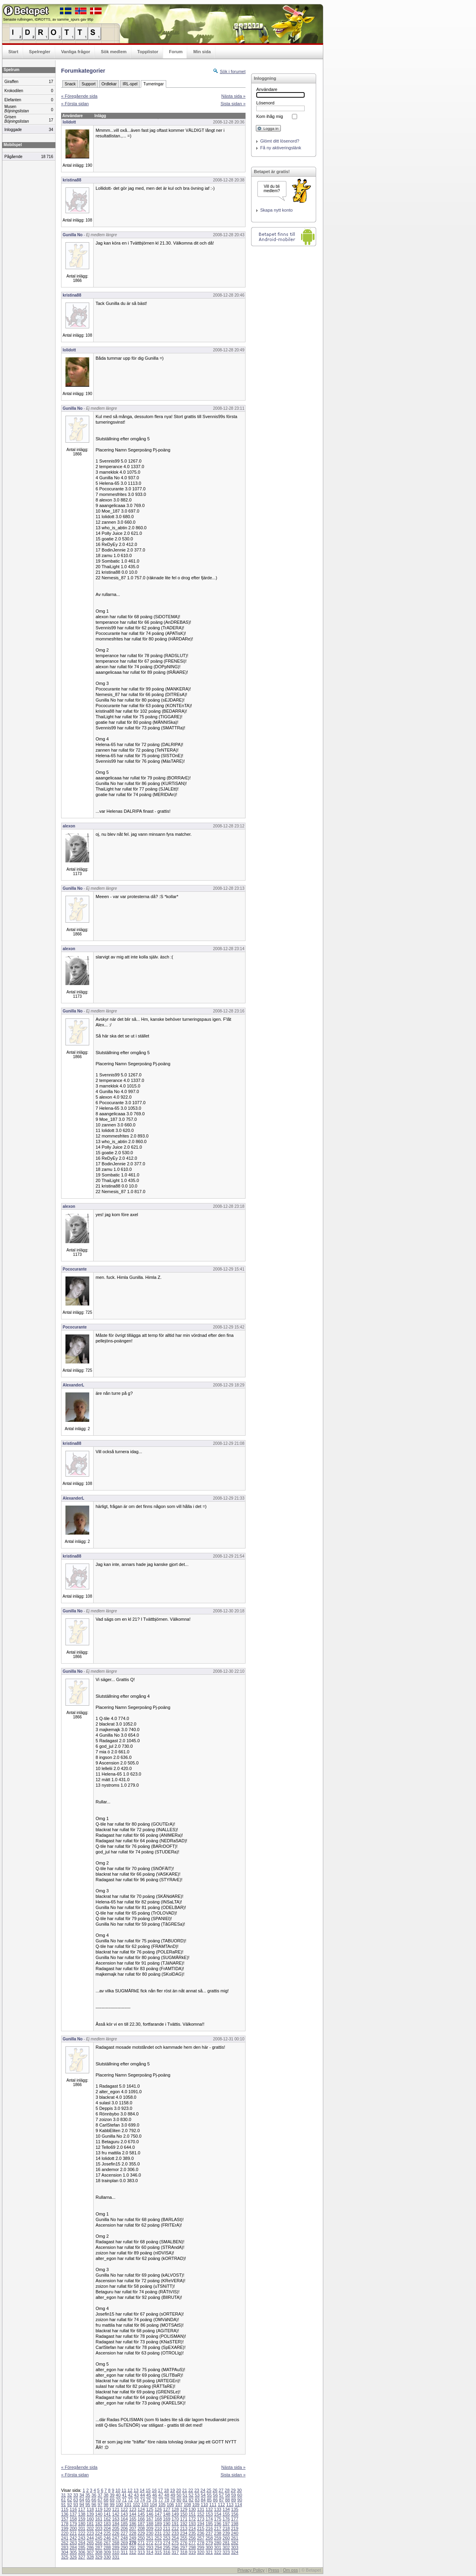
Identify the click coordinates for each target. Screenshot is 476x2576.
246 (107, 2538)
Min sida (202, 51)
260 (226, 2538)
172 (192, 2518)
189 (158, 2523)
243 (81, 2538)
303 (234, 2547)
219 (234, 2528)
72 (130, 2499)
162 (107, 2518)
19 (172, 2490)
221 (73, 2533)
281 (226, 2542)
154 (217, 2514)
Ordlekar (109, 84)
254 (174, 2538)
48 (166, 2495)
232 (166, 2533)
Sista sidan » (233, 103)
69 (112, 2499)
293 (149, 2547)
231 (158, 2533)
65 (87, 2499)
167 (149, 2518)
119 (98, 2509)
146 (149, 2514)
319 (192, 2552)
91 (63, 2504)
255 (183, 2538)
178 (64, 2523)
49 (173, 2495)
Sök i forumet (233, 71)
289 (115, 2547)
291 (132, 2547)
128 (174, 2509)
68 (106, 2499)
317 (174, 2552)
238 (217, 2533)
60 (239, 2495)
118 (90, 2509)
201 (81, 2528)
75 (148, 2499)
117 (81, 2509)
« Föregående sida (79, 96)
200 (73, 2528)
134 (226, 2509)
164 (124, 2518)
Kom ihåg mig (269, 116)
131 (200, 2509)
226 (115, 2533)
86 (215, 2499)
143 (124, 2514)
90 (239, 2499)
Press (273, 2570)
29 (233, 2490)
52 (191, 2495)
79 (173, 2499)
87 (221, 2499)
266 (98, 2542)
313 (141, 2552)
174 (209, 2518)
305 (73, 2552)
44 (142, 2495)
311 (124, 2552)
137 (73, 2514)
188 (149, 2523)
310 (115, 2552)
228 (132, 2533)
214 (192, 2528)
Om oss (290, 2570)
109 (196, 2504)
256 (192, 2538)
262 (64, 2542)
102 (136, 2504)
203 (98, 2528)
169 (166, 2518)
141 (107, 2514)
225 (107, 2533)
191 (174, 2523)
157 (64, 2518)
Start (13, 51)
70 (118, 2499)
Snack (70, 84)
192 (183, 2523)
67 (100, 2499)
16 (154, 2490)
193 (192, 2523)
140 (98, 2514)
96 (94, 2504)
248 (124, 2538)
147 (158, 2514)
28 (227, 2490)
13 (136, 2490)
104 (153, 2504)
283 (64, 2547)
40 (118, 2495)
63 (75, 2499)
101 (127, 2504)
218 (226, 2528)
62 (69, 2499)
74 (142, 2499)
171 (183, 2518)
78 (166, 2499)
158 (73, 2518)
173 (200, 2518)
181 (90, 2523)
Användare (266, 89)
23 (196, 2490)
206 (124, 2528)
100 (119, 2504)
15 (148, 2490)
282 (234, 2542)
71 (124, 2499)
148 (166, 2514)
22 (190, 2490)
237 (209, 2533)
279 (209, 2542)
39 (112, 2495)
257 (200, 2538)
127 (166, 2509)
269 (124, 2542)
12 (130, 2490)
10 (117, 2490)
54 (203, 2495)
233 (174, 2533)
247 (115, 2538)
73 (136, 2499)
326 (73, 2557)
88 (227, 2499)
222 (81, 2533)
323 (226, 2552)
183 (107, 2523)
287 (98, 2547)
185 (124, 2523)
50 (179, 2495)
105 (161, 2504)
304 (64, 2552)
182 (98, 2523)
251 (149, 2538)
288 (107, 2547)
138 (81, 2514)
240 (234, 2533)
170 (174, 2518)
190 (166, 2523)
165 (132, 2518)
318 (183, 2552)
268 (115, 2542)
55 (209, 2495)
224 (98, 2533)
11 (123, 2490)
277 (192, 2542)
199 (64, 2528)
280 (217, 2542)
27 (221, 2490)
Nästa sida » (233, 96)
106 (170, 2504)
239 (226, 2533)
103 (144, 2504)
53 (197, 2495)
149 (174, 2514)
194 (200, 2523)
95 (87, 2504)
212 (174, 2528)
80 (179, 2499)
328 (90, 2557)
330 (107, 2557)
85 (209, 2499)
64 (81, 2499)
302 (226, 2547)
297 (183, 2547)
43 (136, 2495)
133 (217, 2509)
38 (106, 2495)
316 (166, 2552)
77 (160, 2499)
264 (81, 2542)
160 (90, 2518)
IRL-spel (130, 84)
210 (158, 2528)
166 (141, 2518)
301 (217, 2547)
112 (221, 2504)
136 (64, 2514)
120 (107, 2509)
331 (115, 2557)
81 (184, 2499)
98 (106, 2504)
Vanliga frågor (75, 51)
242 (73, 2538)
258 (209, 2538)
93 (75, 2504)
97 (100, 2504)
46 (154, 2495)
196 (217, 2523)
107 (178, 2504)
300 (209, 2547)
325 (64, 2557)
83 (197, 2499)
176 (226, 2518)
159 (81, 2518)
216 (209, 2528)
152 (200, 2514)
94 (81, 2504)
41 (124, 2495)
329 (98, 2557)
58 (227, 2495)
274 (166, 2542)
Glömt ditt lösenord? (279, 141)
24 (202, 2490)
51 (184, 2495)
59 (233, 2495)
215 (200, 2528)
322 (217, 2552)
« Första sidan (75, 103)
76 (154, 2499)
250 (141, 2538)
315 (158, 2552)
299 (200, 2547)
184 (115, 2523)
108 (187, 2504)
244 (90, 2538)
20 (178, 2490)
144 (132, 2514)
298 (192, 2547)
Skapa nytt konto (276, 210)
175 (217, 2518)
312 (132, 2552)
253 (166, 2538)
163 (115, 2518)
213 (183, 2528)
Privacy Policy (250, 2570)
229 (141, 2533)
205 (115, 2528)
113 (229, 2504)
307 (90, 2552)
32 (69, 2495)
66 (94, 2499)
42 (130, 2495)
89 (233, 2499)
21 (184, 2490)
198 (234, 2523)
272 (149, 2542)
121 (115, 2509)
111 (212, 2504)
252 (158, 2538)
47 (160, 2495)
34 (81, 2495)
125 (149, 2509)
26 (215, 2490)
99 (112, 2504)
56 (215, 2495)
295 (166, 2547)
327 (81, 2557)
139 (90, 2514)
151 (192, 2514)
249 (132, 2538)
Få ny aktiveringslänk (280, 147)
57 (221, 2495)
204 (107, 2528)
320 (200, 2552)
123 (132, 2509)
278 (200, 2542)
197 (226, 2523)
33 (75, 2495)
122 (124, 2509)
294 (158, 2547)
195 (209, 2523)
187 (141, 2523)
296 (174, 2547)
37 (100, 2495)
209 (149, 2528)
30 (239, 2490)
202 (90, 2528)
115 (64, 2509)
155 (226, 2514)
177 (234, 2518)
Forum (175, 51)
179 (73, 2523)
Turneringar (153, 84)
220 (64, 2533)
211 (166, 2528)
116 (73, 2509)
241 (64, 2538)
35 (87, 2495)
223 (90, 2533)
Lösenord (265, 102)
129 (183, 2509)
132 (209, 2509)
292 (141, 2547)
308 (98, 2552)
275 (174, 2542)
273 (158, 2542)
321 (209, 2552)
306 (81, 2552)
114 (238, 2504)
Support (89, 84)
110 (204, 2504)
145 (141, 2514)
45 (148, 2495)
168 (158, 2518)
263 (73, 2542)
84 (203, 2499)
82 (191, 2499)
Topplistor (147, 51)
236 (200, 2533)
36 (94, 2495)
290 (124, 2547)
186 (132, 2523)
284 (73, 2547)
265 (90, 2542)
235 (192, 2533)
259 (217, 2538)
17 (160, 2490)
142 (115, 2514)
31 (63, 2495)
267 (107, 2542)
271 (141, 2542)
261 (234, 2538)
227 (124, 2533)
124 (141, 2509)
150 (183, 2514)
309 (107, 2552)
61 (63, 2499)
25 (209, 2490)
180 (81, 2523)
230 (149, 2533)
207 (132, 2528)
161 (98, 2518)
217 (217, 2528)
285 (81, 2547)
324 (234, 2552)
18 (166, 2490)
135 (234, 2509)
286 (90, 2547)
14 (142, 2490)
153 (209, 2514)
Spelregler (39, 51)
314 (149, 2552)
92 (69, 2504)
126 (158, 2509)
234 (183, 2533)
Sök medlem (114, 51)
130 (192, 2509)
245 (98, 2538)
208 (141, 2528)
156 (234, 2514)
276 (183, 2542)
